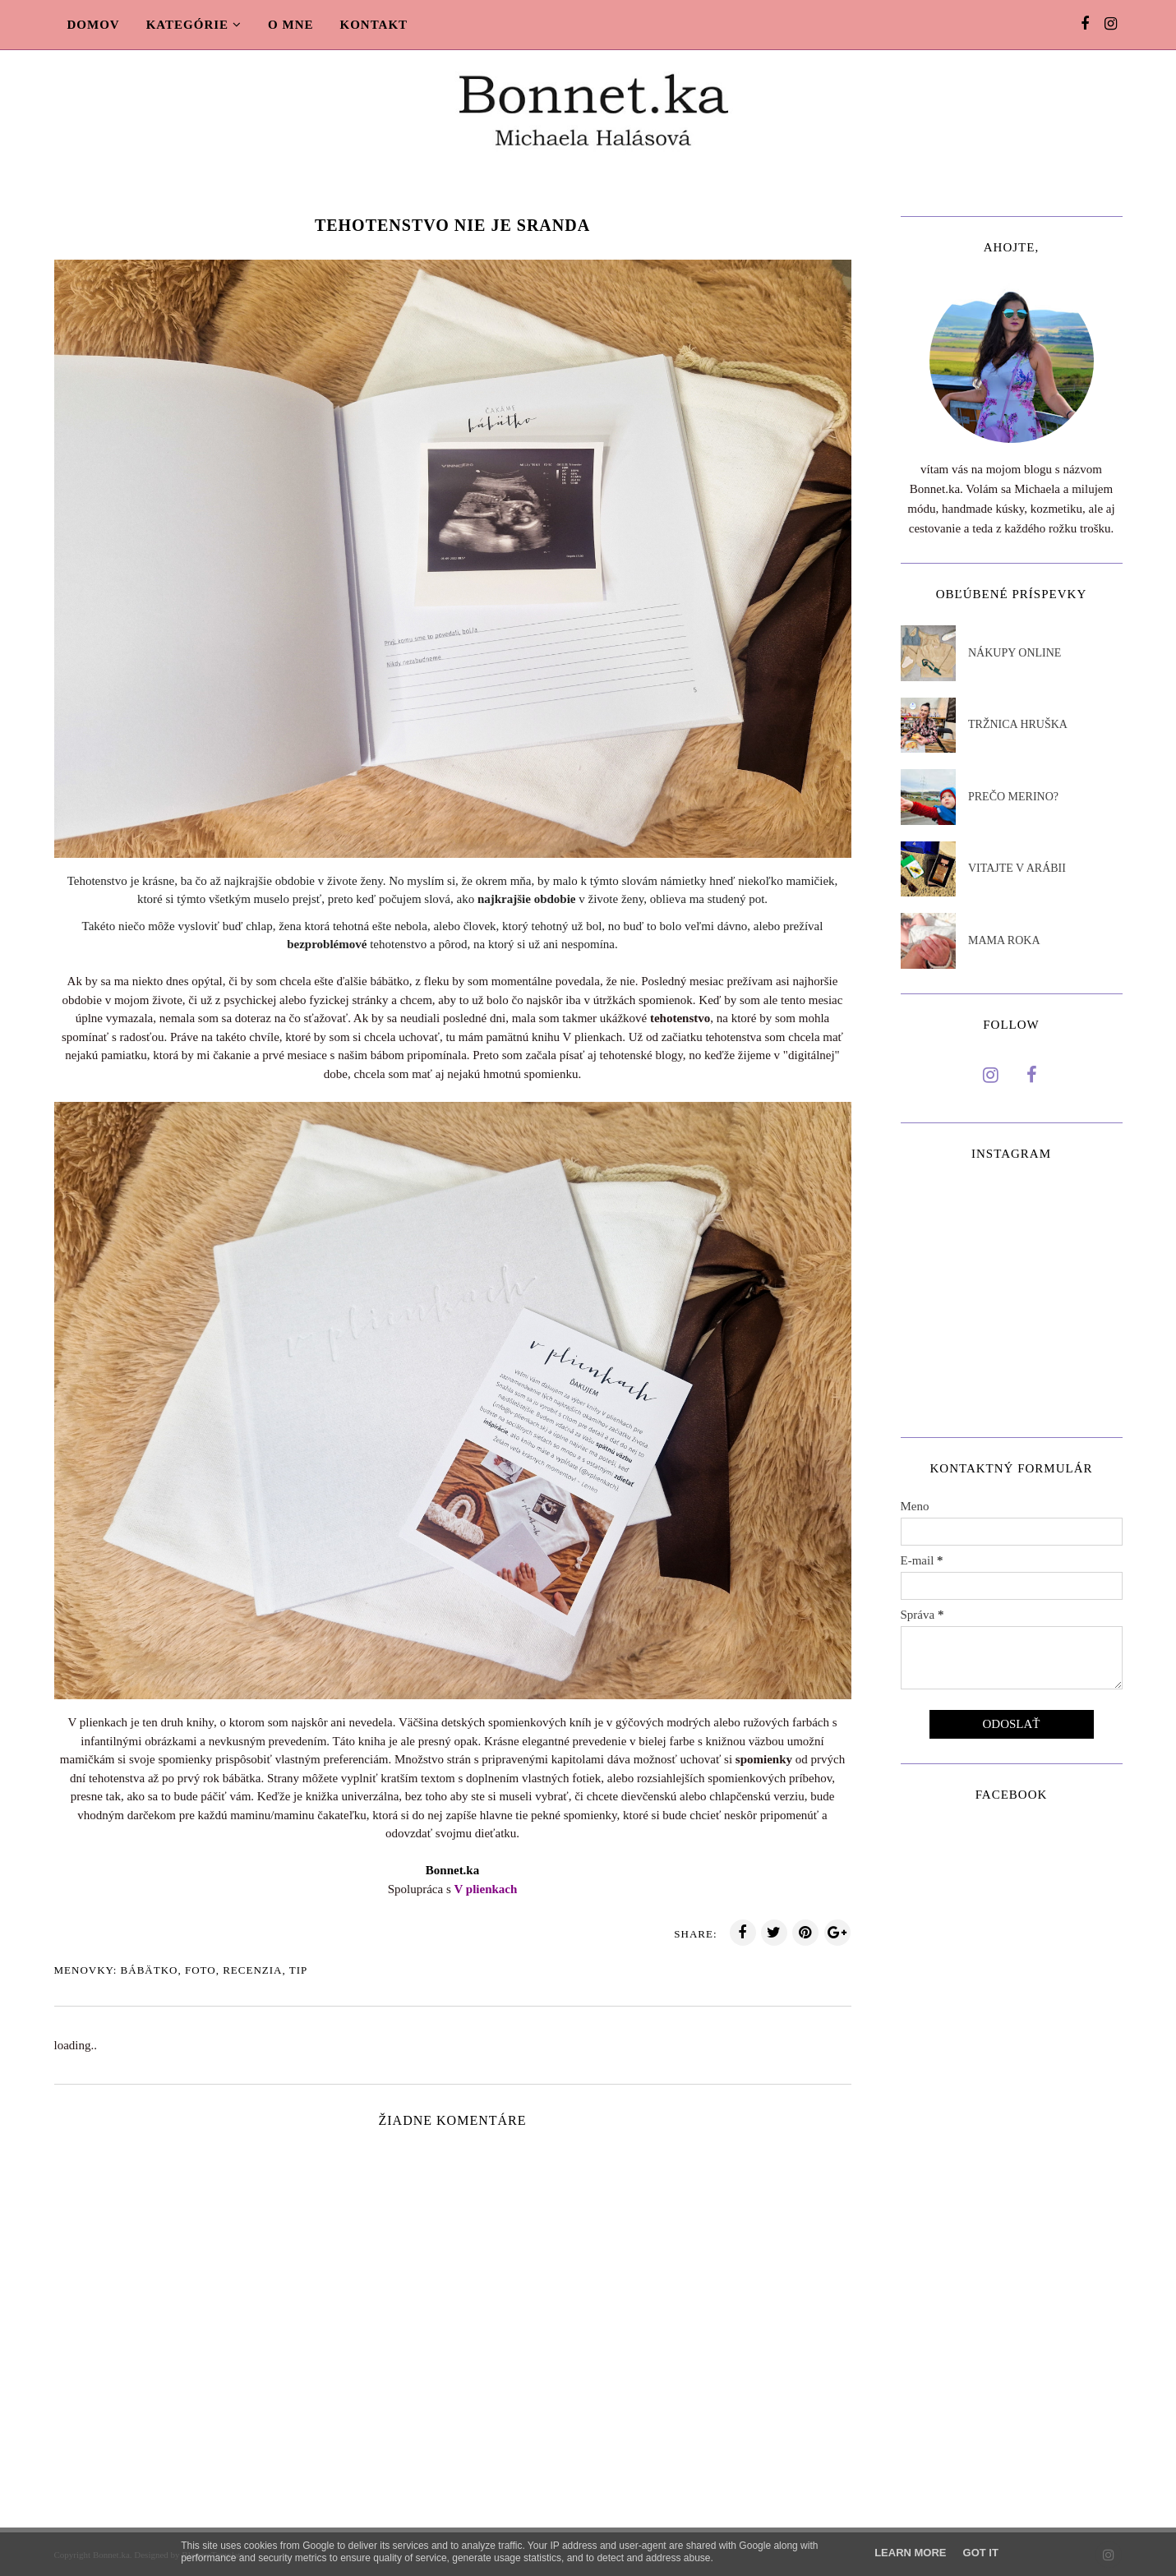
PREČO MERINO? (1013, 796)
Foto (200, 1970)
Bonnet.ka (452, 1870)
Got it (980, 2552)
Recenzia (252, 1970)
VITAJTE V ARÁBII (1017, 868)
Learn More (910, 2552)
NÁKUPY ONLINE (1014, 653)
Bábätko (149, 1970)
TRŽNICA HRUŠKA (1018, 724)
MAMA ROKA (1004, 940)
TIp (298, 1970)
